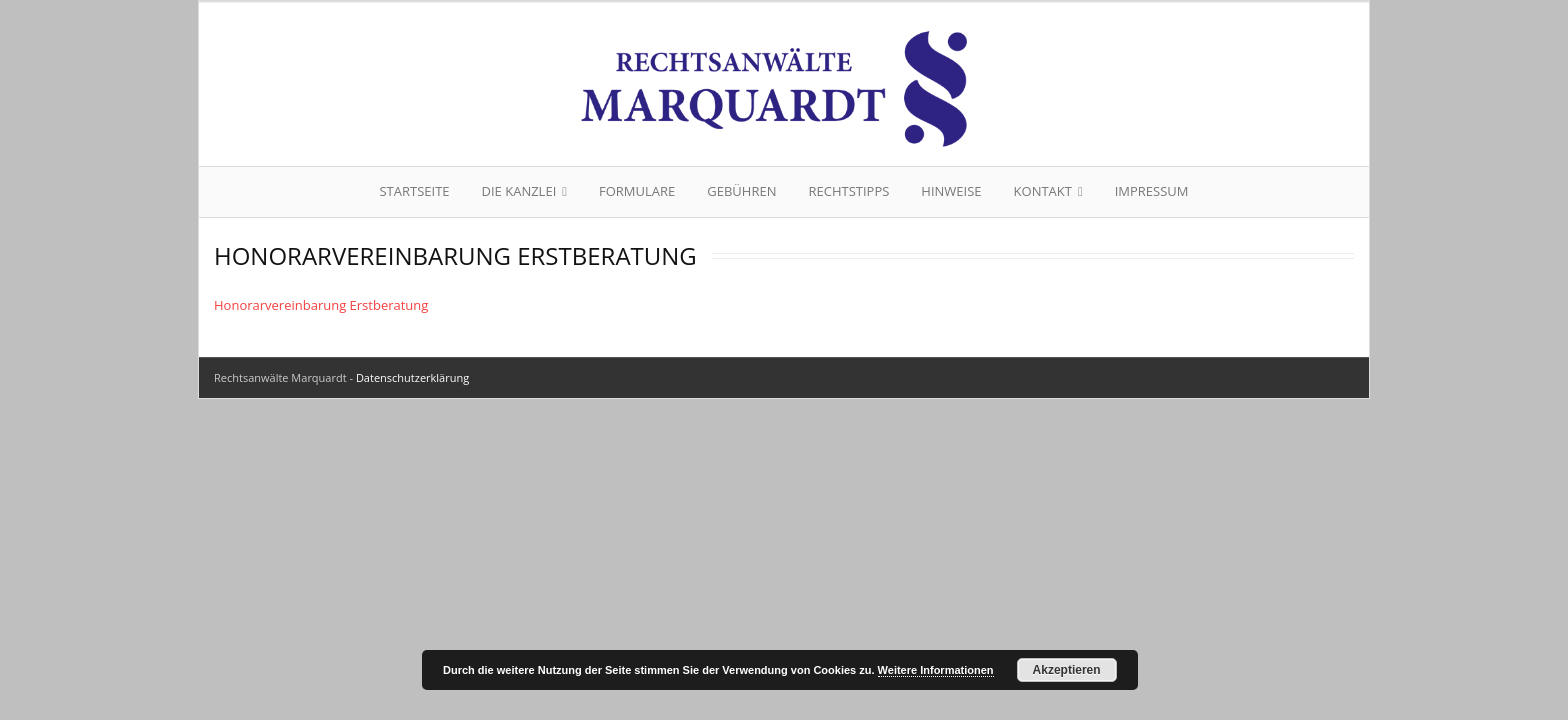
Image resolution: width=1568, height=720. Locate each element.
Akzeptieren (1067, 670)
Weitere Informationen (936, 670)
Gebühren (741, 191)
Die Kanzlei (519, 191)
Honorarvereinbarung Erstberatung (321, 305)
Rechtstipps (848, 191)
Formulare (637, 191)
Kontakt (1043, 191)
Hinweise (951, 191)
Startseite (414, 191)
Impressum (1152, 191)
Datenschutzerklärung (412, 377)
